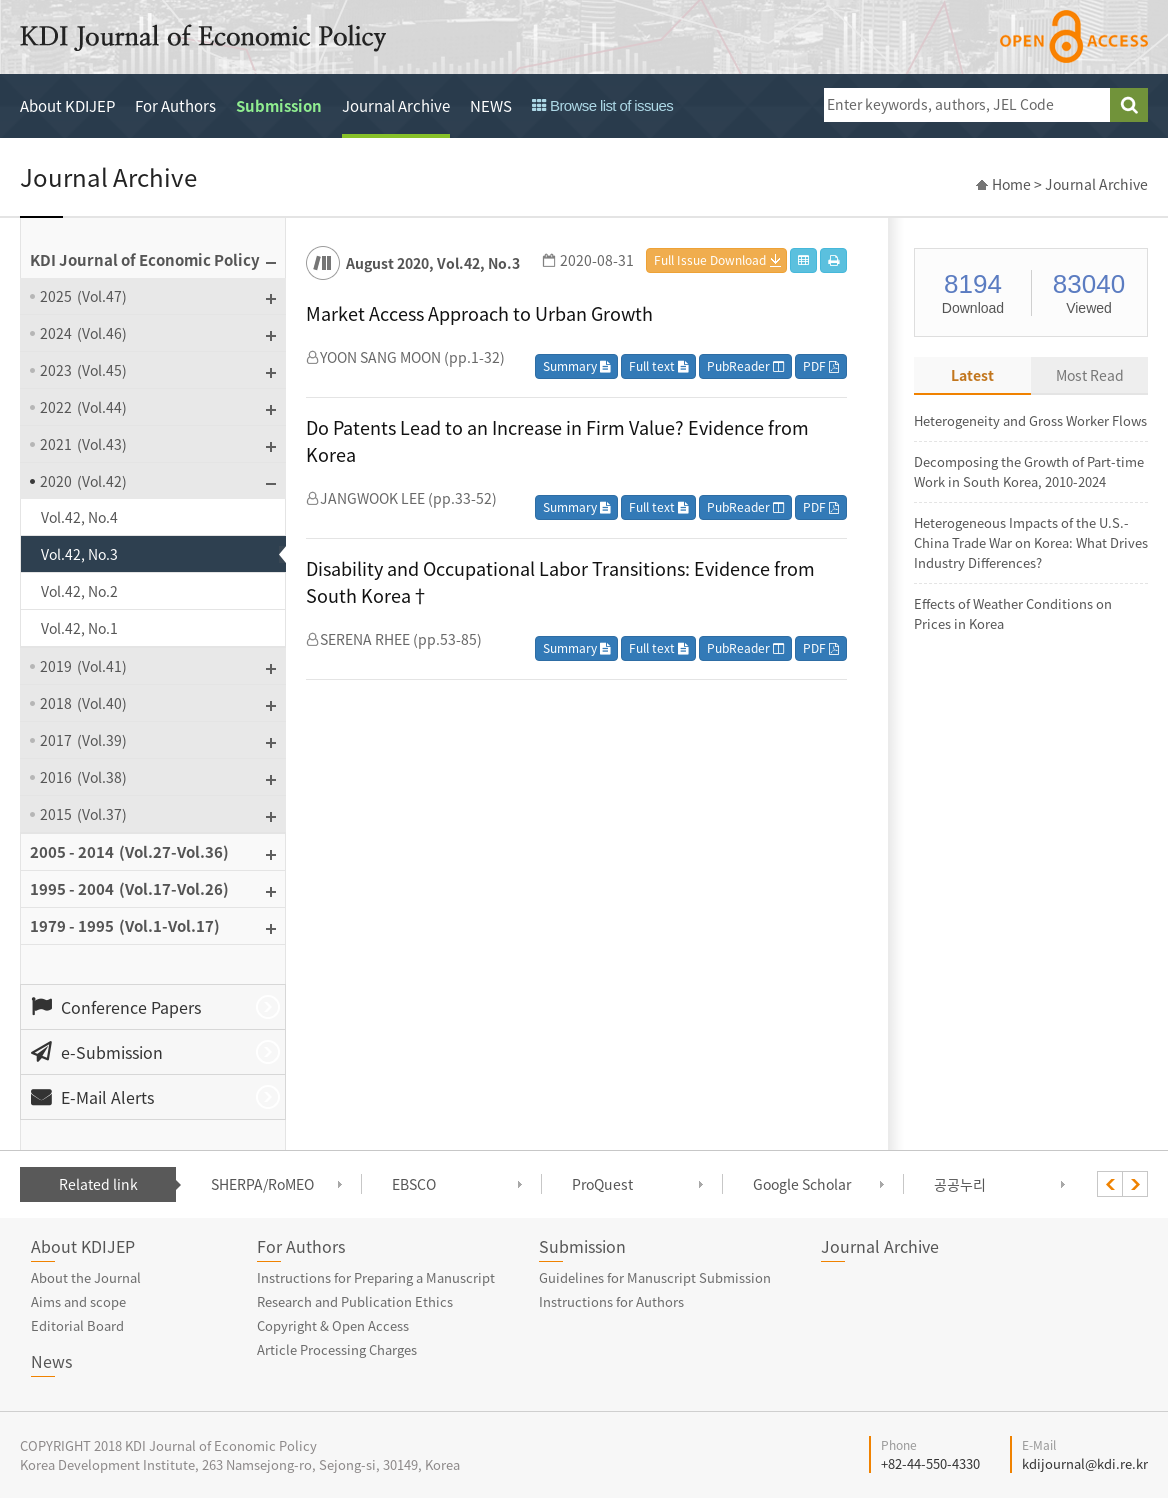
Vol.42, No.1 (79, 628)
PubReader (745, 366)
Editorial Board (77, 1325)
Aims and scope (78, 1301)
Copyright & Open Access (333, 1325)
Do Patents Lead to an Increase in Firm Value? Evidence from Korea (557, 441)
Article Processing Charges (337, 1349)
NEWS (491, 106)
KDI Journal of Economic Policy (203, 38)
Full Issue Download (710, 260)
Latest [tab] (972, 375)
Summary (576, 366)
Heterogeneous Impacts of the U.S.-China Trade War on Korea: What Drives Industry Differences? (1031, 542)
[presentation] (1110, 1184)
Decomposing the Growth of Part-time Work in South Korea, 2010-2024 (1029, 471)
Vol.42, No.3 (79, 554)
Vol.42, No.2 (79, 591)
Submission (279, 106)
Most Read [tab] (1090, 375)
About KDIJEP (67, 106)
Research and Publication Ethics (355, 1301)
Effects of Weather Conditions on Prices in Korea (1013, 613)
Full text (658, 366)
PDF (821, 366)
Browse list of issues (602, 105)
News (51, 1361)
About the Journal (86, 1277)
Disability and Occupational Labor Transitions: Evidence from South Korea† (560, 582)
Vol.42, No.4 (79, 517)
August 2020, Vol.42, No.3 (433, 263)
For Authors (175, 106)
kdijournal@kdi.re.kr (1085, 1463)
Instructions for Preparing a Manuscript (376, 1277)
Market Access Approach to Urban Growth (479, 313)
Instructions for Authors (611, 1301)
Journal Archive (396, 106)
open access (1074, 36)
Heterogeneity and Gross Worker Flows (1030, 420)
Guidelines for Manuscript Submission (655, 1277)
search (1129, 105)
